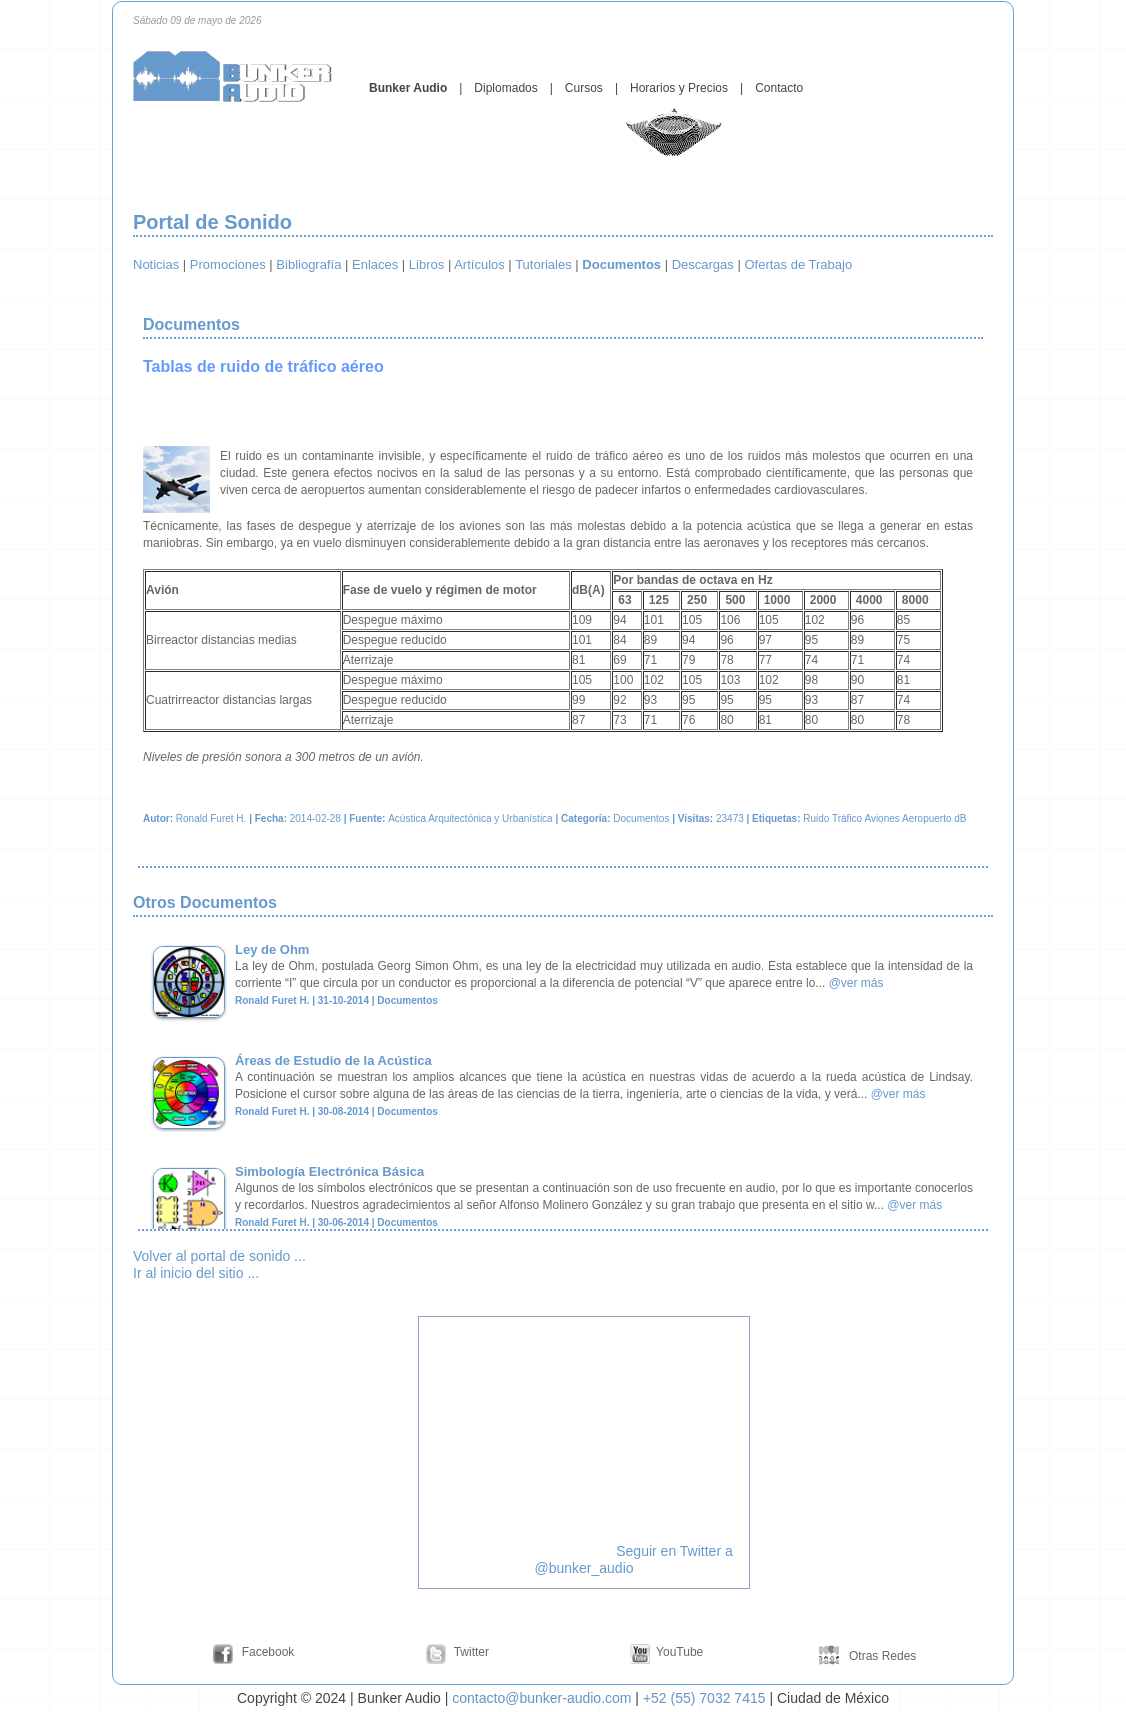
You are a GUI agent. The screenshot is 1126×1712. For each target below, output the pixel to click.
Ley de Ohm (272, 949)
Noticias (156, 264)
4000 (869, 600)
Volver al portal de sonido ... (219, 1256)
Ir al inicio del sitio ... (196, 1273)
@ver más (856, 983)
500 (735, 600)
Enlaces (375, 264)
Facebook (268, 1652)
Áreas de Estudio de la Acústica (333, 1060)
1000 (777, 600)
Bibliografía (308, 264)
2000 (823, 600)
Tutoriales (543, 264)
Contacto (779, 88)
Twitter (471, 1652)
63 (624, 600)
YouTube (679, 1652)
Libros (426, 264)
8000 (915, 600)
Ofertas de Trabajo (798, 264)
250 (697, 600)
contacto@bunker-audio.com (541, 1698)
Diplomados (505, 88)
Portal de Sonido (212, 222)
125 (659, 600)
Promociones (228, 264)
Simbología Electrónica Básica (329, 1171)
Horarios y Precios (679, 88)
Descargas (703, 264)
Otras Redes (881, 1656)
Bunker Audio (408, 88)
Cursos (584, 88)
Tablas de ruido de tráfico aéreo (263, 366)
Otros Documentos (207, 902)
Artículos (479, 264)
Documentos (193, 324)
